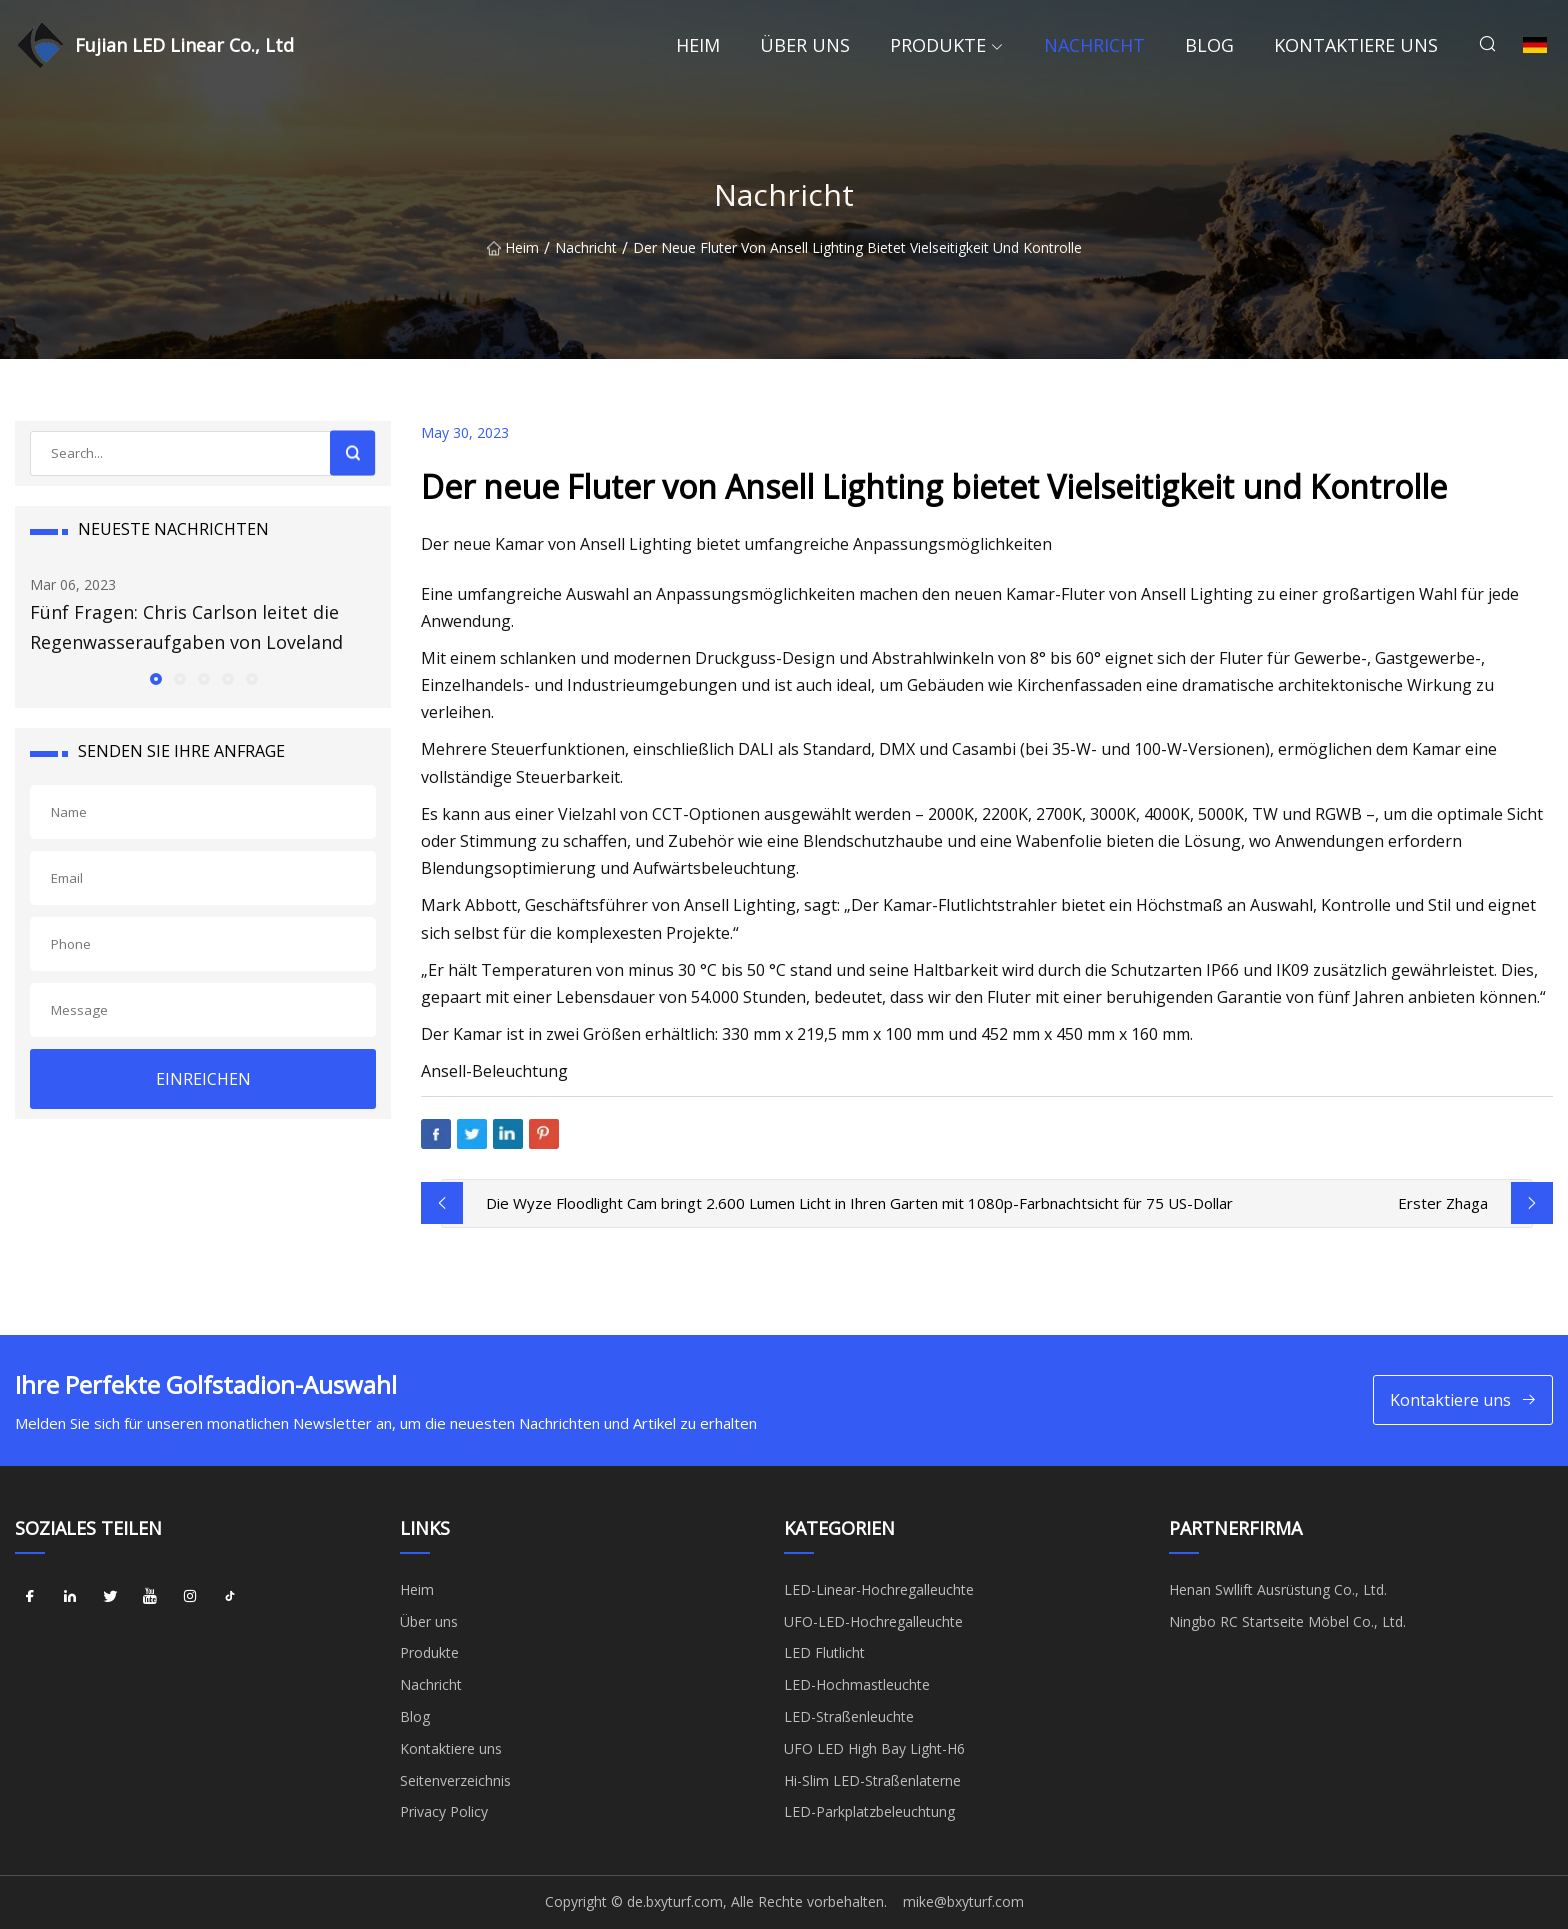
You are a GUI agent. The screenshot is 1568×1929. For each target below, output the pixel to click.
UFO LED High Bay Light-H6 (874, 1748)
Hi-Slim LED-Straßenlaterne (872, 1780)
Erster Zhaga (1443, 1203)
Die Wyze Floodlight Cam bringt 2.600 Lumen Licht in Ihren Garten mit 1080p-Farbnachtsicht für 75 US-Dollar (859, 1203)
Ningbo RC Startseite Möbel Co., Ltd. (1287, 1621)
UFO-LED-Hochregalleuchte (873, 1621)
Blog (1209, 45)
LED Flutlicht (824, 1652)
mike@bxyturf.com (963, 1901)
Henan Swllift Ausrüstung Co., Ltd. (1278, 1589)
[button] (155, 678)
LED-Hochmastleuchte (857, 1684)
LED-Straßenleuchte (849, 1716)
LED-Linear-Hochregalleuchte (879, 1589)
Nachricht (1094, 45)
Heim (698, 45)
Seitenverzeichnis (455, 1780)
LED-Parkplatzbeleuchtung (869, 1811)
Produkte (938, 45)
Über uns (805, 45)
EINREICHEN (203, 1079)
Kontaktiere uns (1356, 45)
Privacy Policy (444, 1811)
